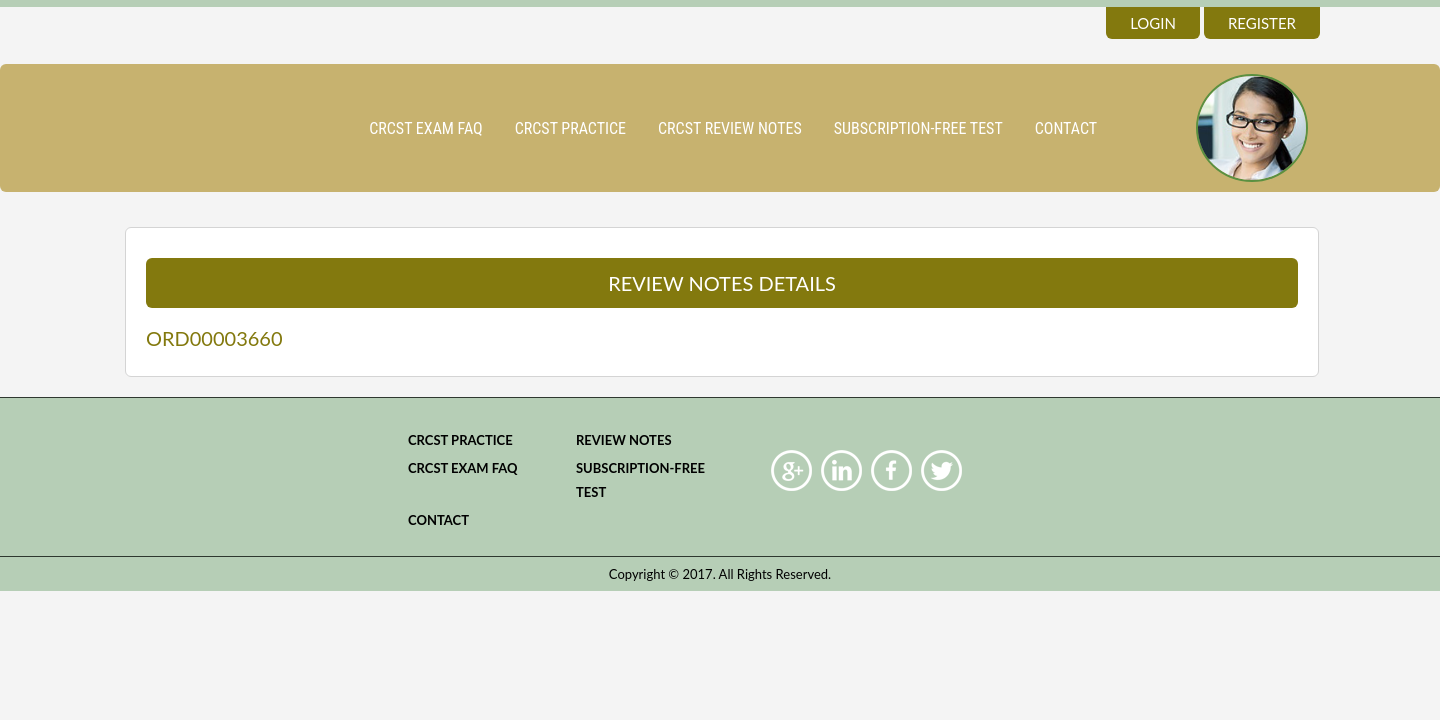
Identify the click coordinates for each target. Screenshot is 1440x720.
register (1262, 23)
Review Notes (624, 440)
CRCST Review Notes (730, 128)
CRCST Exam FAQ (426, 128)
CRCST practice (570, 128)
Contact (1066, 128)
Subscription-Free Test (918, 128)
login (1153, 23)
